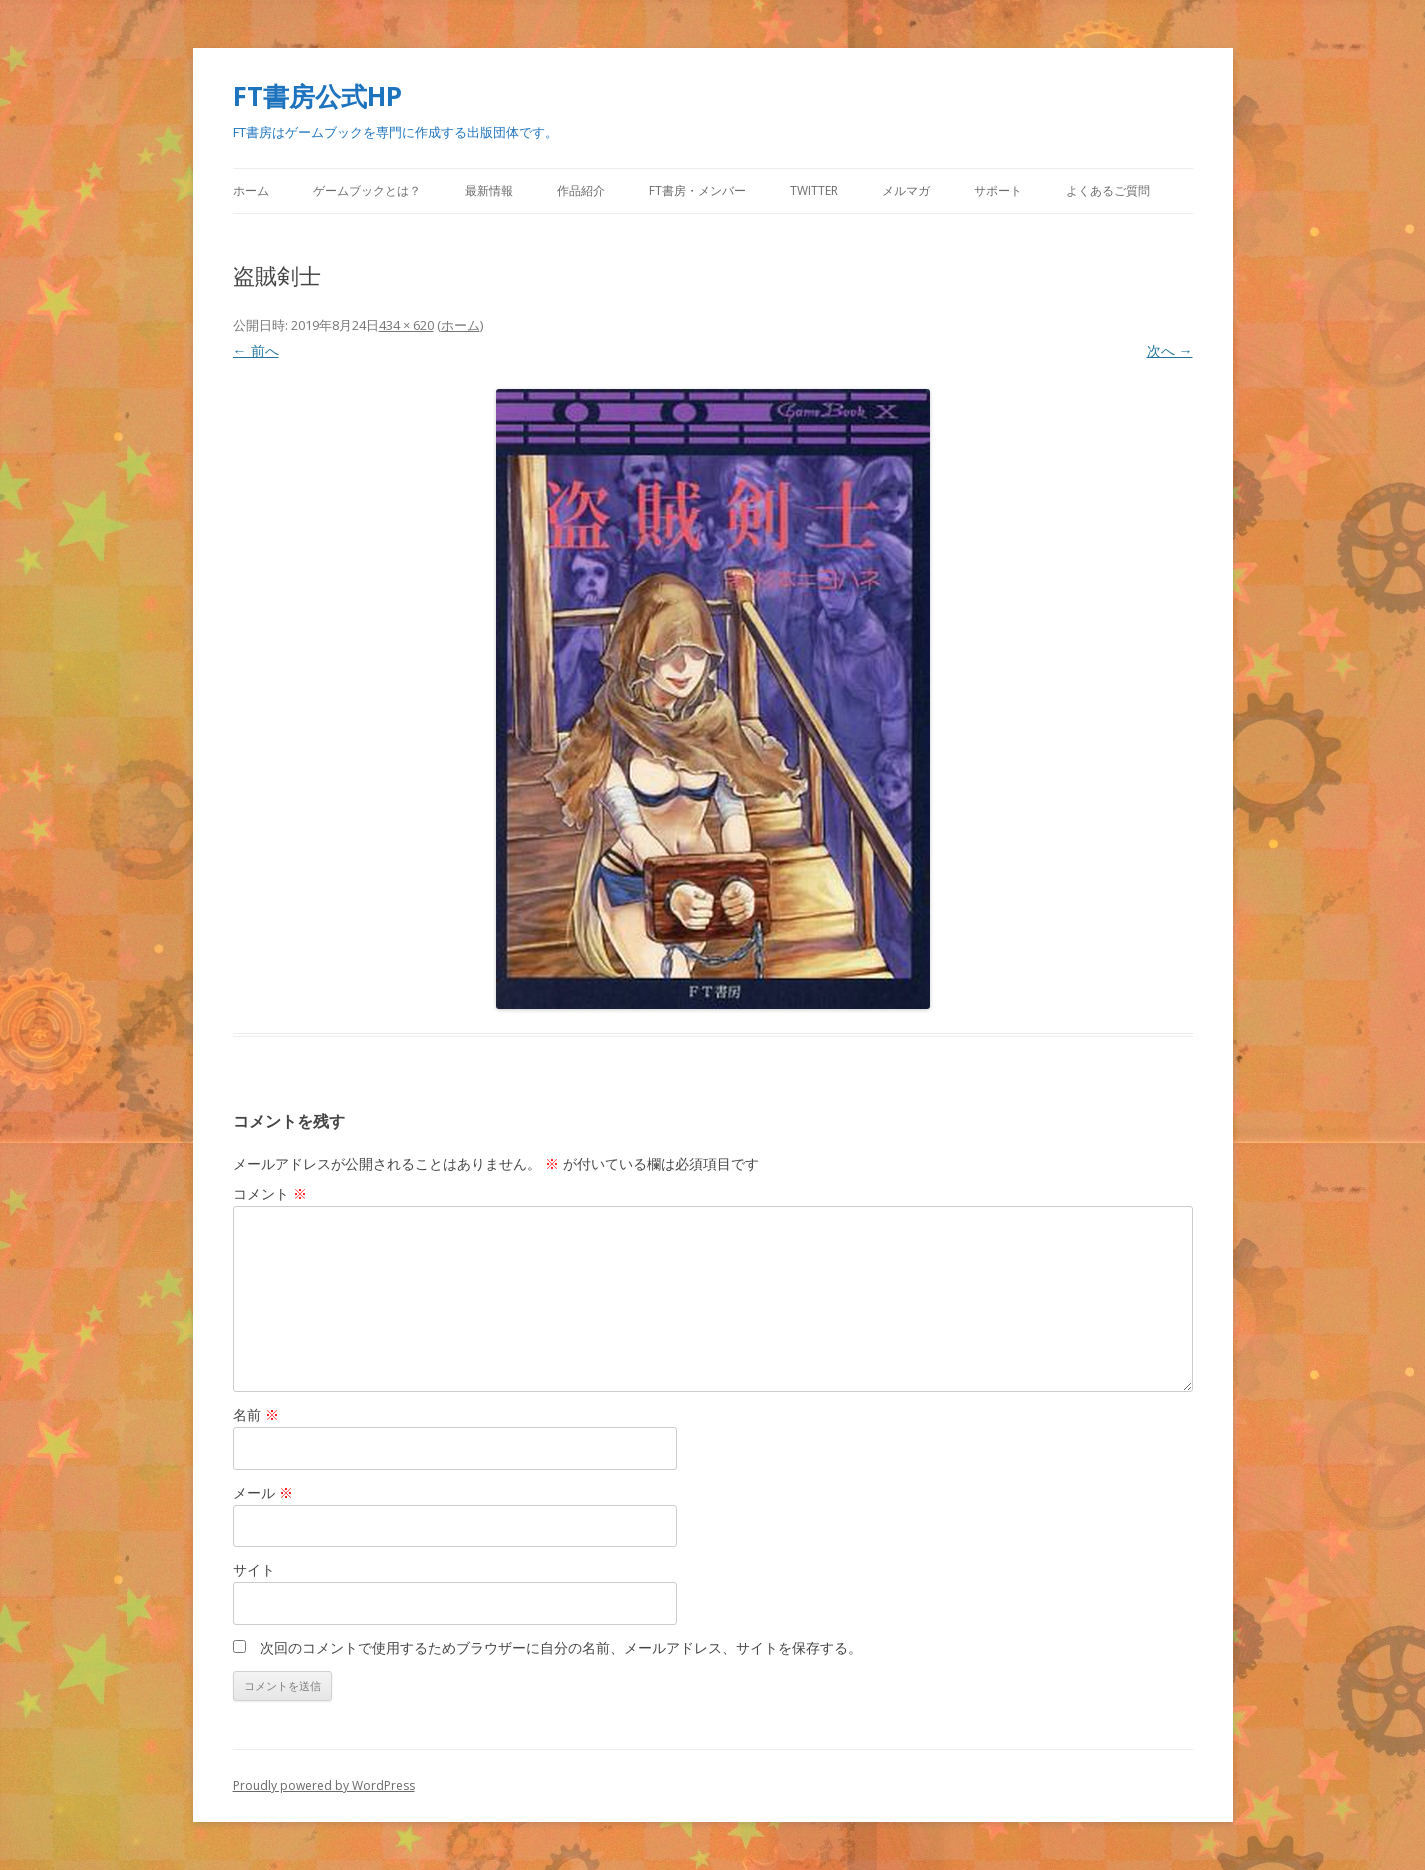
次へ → (1170, 350)
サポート (998, 190)
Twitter (814, 190)
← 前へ (256, 350)
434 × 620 (406, 325)
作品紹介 (581, 190)
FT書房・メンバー (697, 190)
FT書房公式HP (317, 96)
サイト (254, 1569)
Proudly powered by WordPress (324, 1785)
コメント (270, 1193)
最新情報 (489, 190)
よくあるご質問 (1108, 190)
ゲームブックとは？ (367, 190)
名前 (256, 1414)
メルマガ (906, 190)
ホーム (251, 190)
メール (263, 1492)
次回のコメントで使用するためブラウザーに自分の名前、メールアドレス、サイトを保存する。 (561, 1647)
